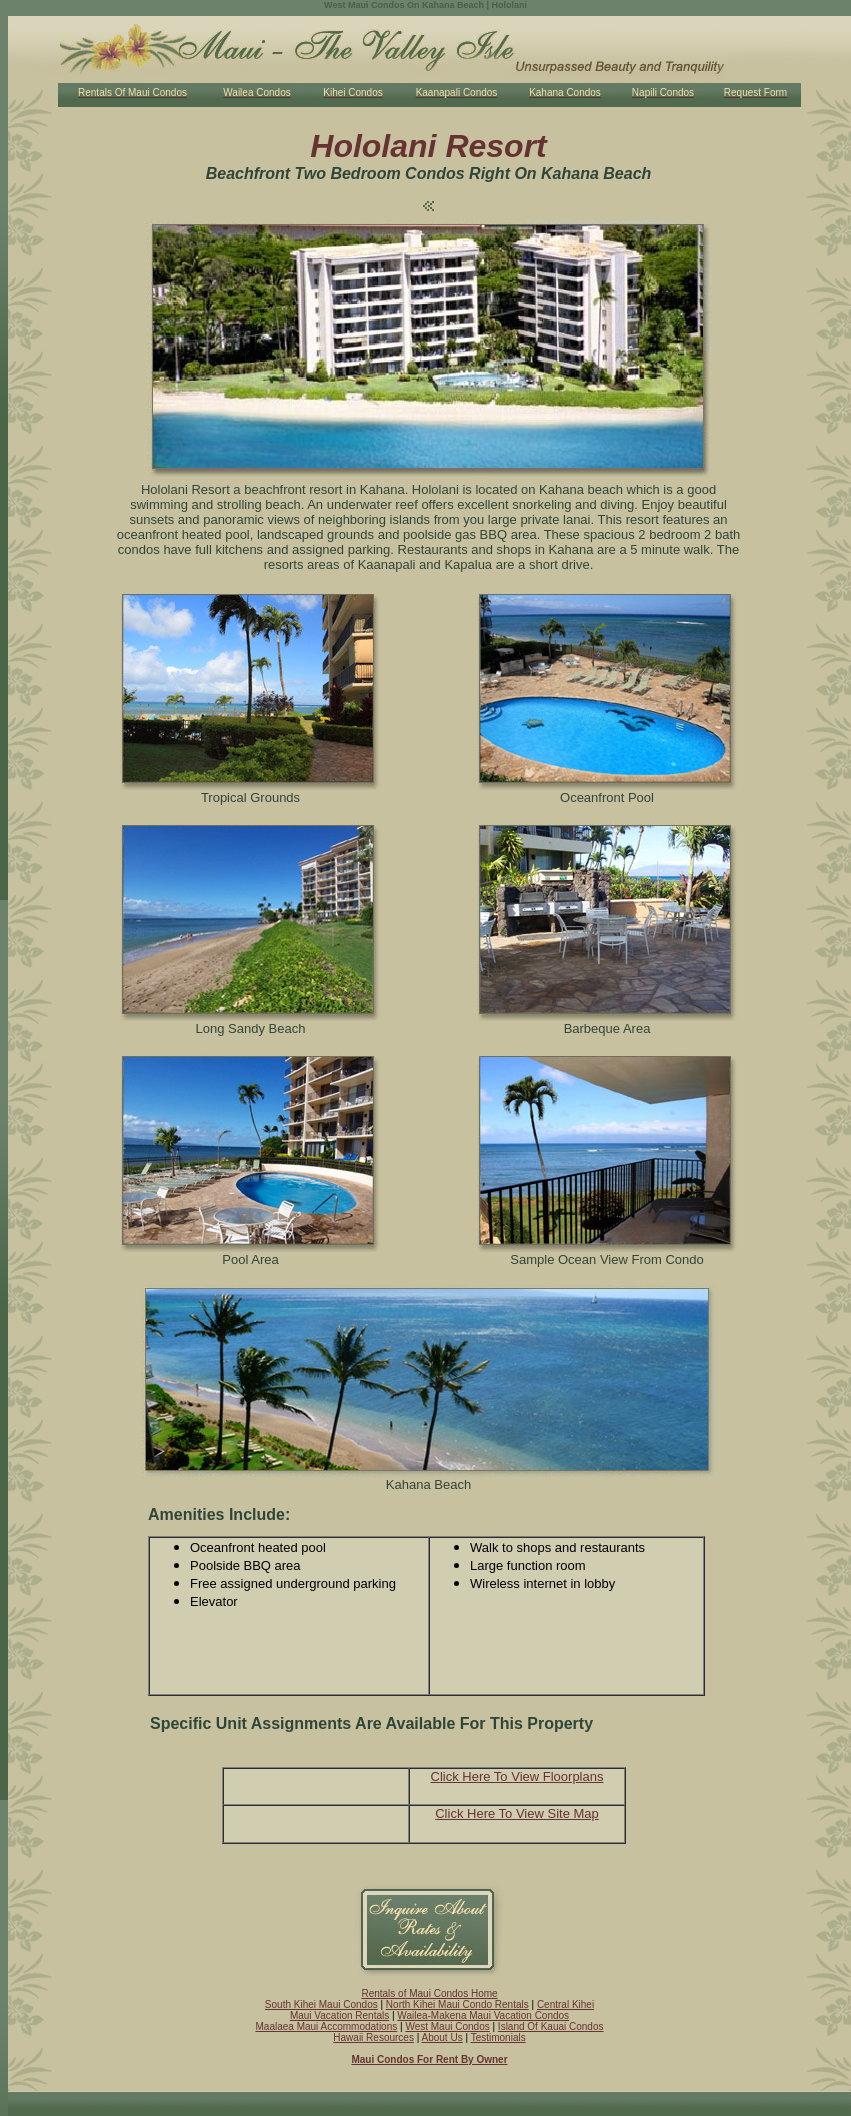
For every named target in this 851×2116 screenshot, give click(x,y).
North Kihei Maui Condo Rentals (457, 2004)
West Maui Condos (447, 2026)
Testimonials (498, 2037)
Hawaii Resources (373, 2037)
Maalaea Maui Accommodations (327, 2026)
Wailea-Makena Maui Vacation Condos (483, 2015)
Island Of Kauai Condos (551, 2026)
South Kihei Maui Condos (321, 2004)
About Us (442, 2037)
